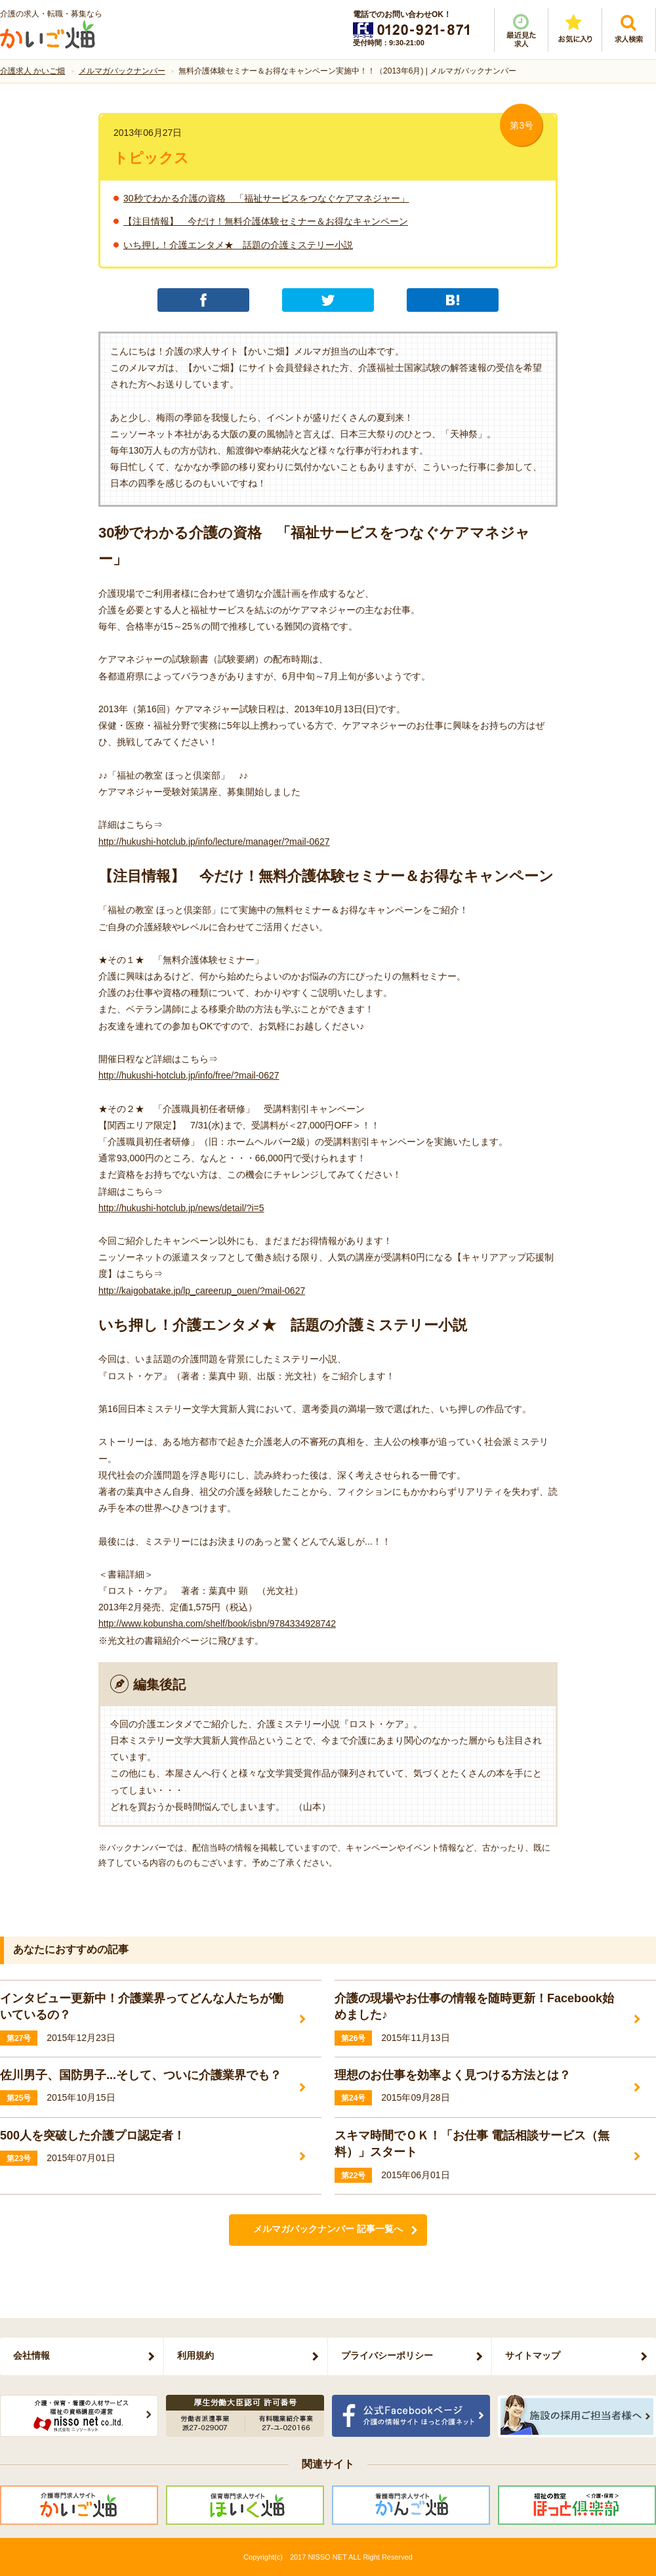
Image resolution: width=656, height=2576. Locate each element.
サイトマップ (532, 2355)
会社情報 (31, 2355)
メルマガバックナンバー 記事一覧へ (328, 2228)
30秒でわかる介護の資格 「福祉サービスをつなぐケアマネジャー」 (266, 198)
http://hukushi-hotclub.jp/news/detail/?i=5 (181, 1208)
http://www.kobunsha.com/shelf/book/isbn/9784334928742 (217, 1623)
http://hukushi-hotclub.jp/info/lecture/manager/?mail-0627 (214, 841)
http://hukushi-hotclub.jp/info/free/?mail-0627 (188, 1075)
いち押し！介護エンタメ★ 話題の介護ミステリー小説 (238, 245)
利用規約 (195, 2355)
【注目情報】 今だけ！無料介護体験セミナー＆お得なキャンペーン (265, 221)
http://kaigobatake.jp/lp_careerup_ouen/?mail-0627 (201, 1290)
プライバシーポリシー (387, 2355)
